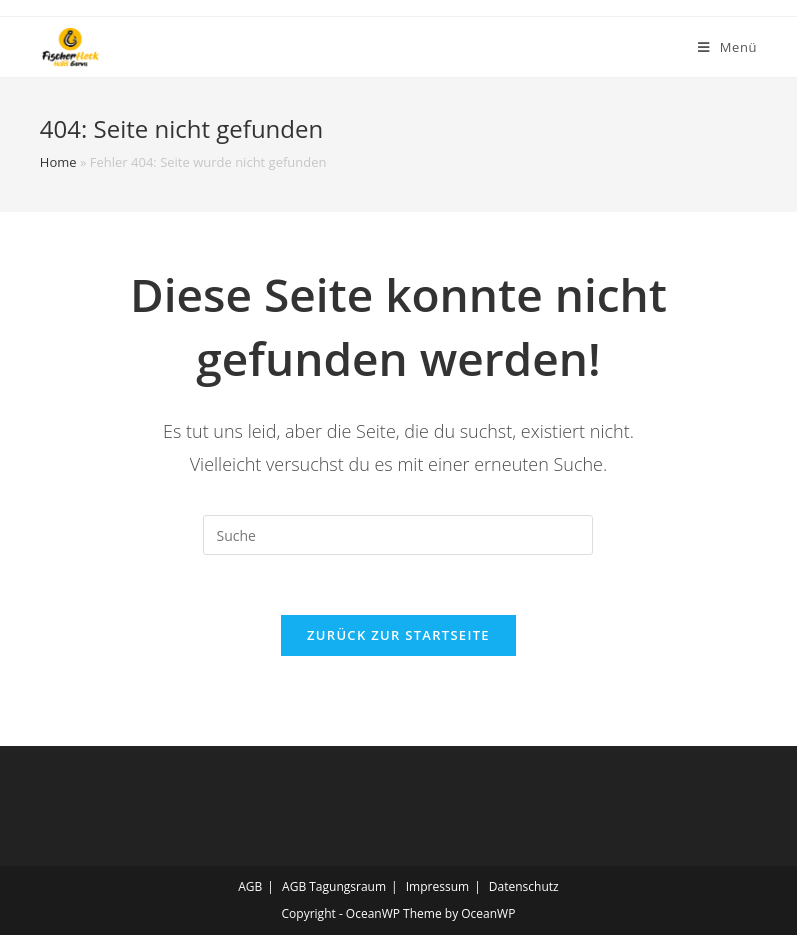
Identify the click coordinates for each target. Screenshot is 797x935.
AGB (250, 886)
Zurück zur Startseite (398, 635)
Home (58, 162)
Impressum (437, 886)
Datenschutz (524, 886)
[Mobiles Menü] (727, 47)
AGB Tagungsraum (334, 886)
